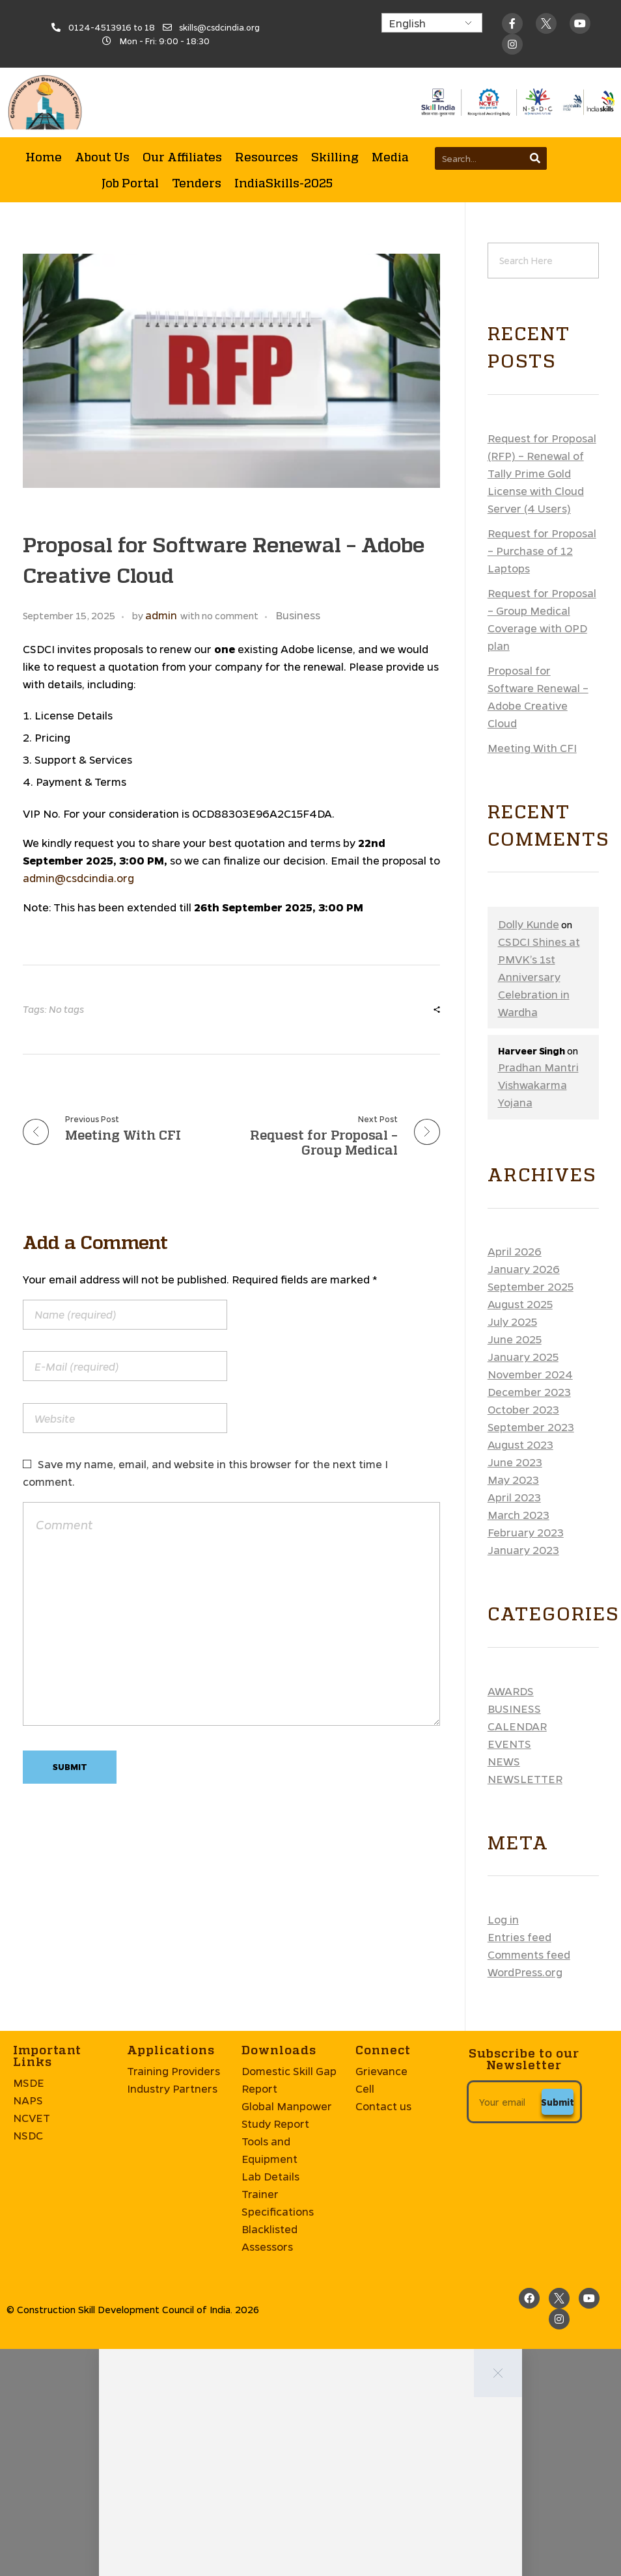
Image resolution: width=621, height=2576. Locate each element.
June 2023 (515, 795)
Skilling (335, 89)
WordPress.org (525, 1305)
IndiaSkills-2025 (283, 115)
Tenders (196, 115)
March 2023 (518, 848)
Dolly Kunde (528, 257)
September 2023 (531, 760)
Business (514, 1042)
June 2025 (515, 672)
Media (390, 89)
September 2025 (530, 619)
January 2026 (524, 602)
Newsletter (525, 1112)
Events (509, 1077)
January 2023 (523, 883)
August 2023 (520, 778)
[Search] (535, 90)
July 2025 (512, 655)
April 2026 (515, 584)
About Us (102, 89)
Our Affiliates (182, 89)
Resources (266, 89)
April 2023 (514, 830)
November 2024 (530, 707)
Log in (503, 1252)
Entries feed (519, 1270)
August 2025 (520, 637)
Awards (511, 1024)
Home (43, 89)
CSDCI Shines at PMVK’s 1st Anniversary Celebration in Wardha (539, 310)
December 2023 (529, 725)
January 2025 (523, 690)
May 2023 (513, 813)
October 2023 (523, 742)
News (504, 1094)
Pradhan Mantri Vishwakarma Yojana (538, 418)
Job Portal (130, 115)
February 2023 (526, 865)
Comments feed (529, 1288)
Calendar (517, 1059)
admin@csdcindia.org (78, 211)
